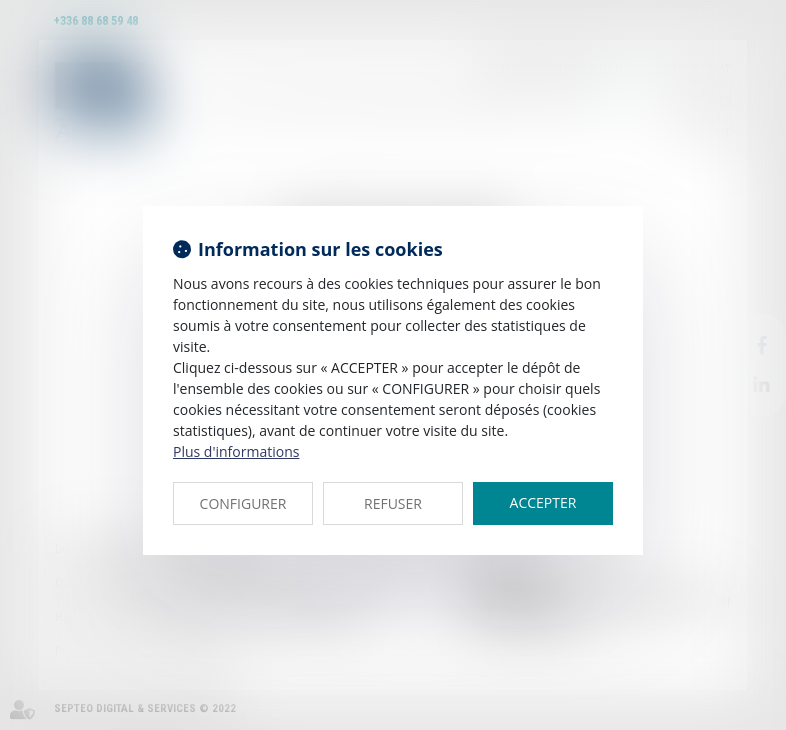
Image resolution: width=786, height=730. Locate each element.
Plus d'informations (236, 451)
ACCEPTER (543, 502)
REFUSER (393, 503)
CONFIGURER (243, 503)
